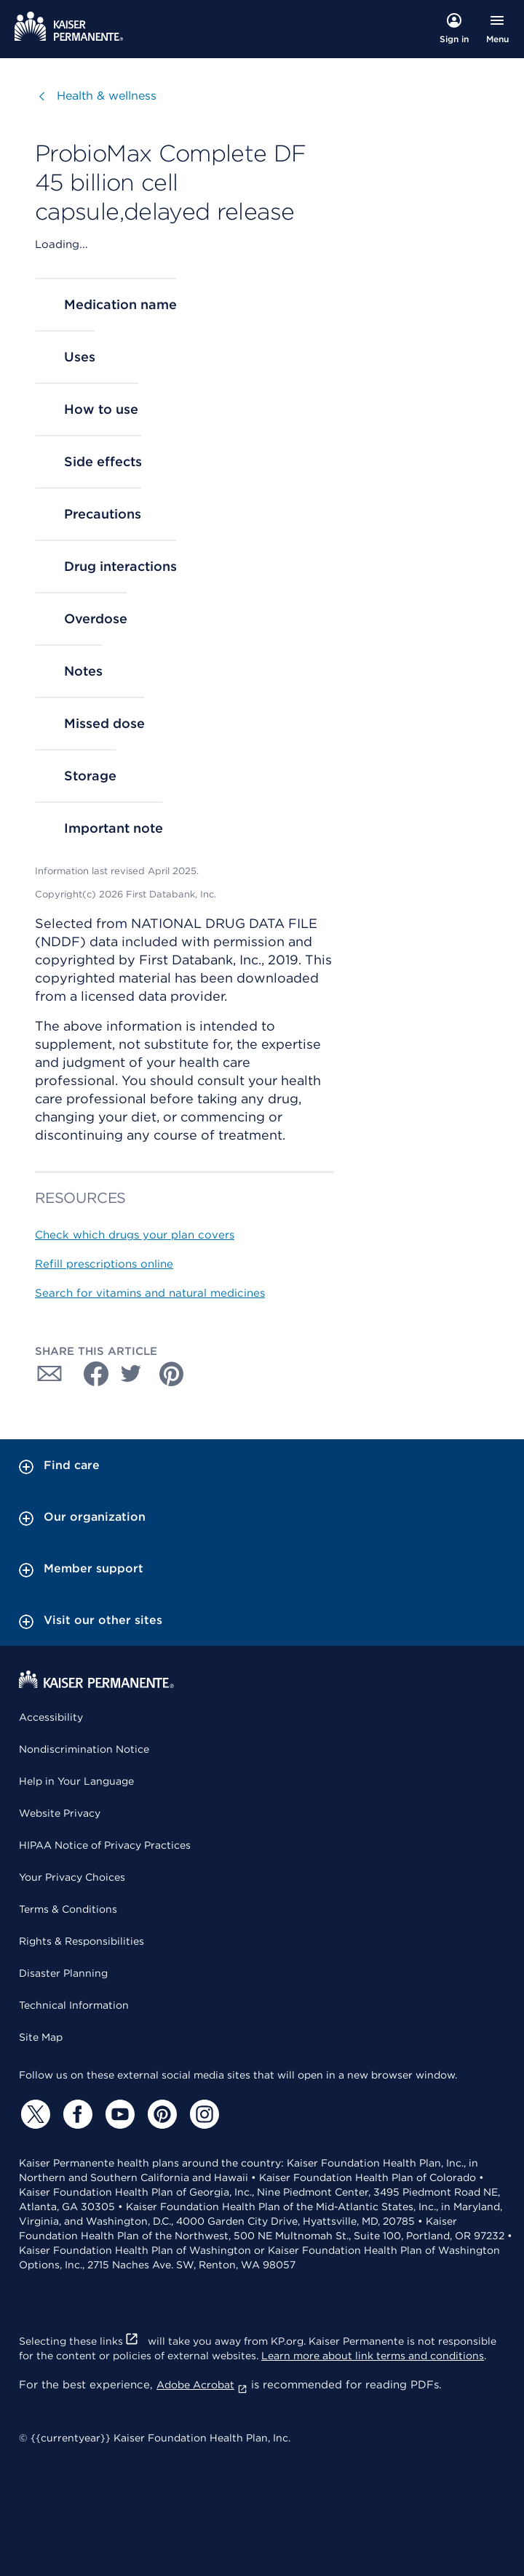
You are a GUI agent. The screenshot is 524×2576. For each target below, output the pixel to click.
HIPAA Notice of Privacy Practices (105, 1845)
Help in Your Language (76, 1781)
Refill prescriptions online (104, 1264)
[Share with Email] (49, 1373)
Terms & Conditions (68, 1909)
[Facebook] (75, 2114)
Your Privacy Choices (72, 1877)
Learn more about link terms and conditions (372, 2355)
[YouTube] (117, 2114)
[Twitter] (33, 2114)
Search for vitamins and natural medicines (150, 1293)
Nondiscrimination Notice (84, 1749)
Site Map (41, 2037)
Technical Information (74, 2005)
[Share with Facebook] (90, 1373)
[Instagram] (202, 2114)
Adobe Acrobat (201, 2385)
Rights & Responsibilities (81, 1941)
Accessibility (51, 1717)
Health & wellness (106, 96)
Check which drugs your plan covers (134, 1234)
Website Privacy (59, 1813)
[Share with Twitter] (131, 1373)
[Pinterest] (160, 2114)
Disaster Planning (63, 1973)
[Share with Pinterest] (171, 1373)
